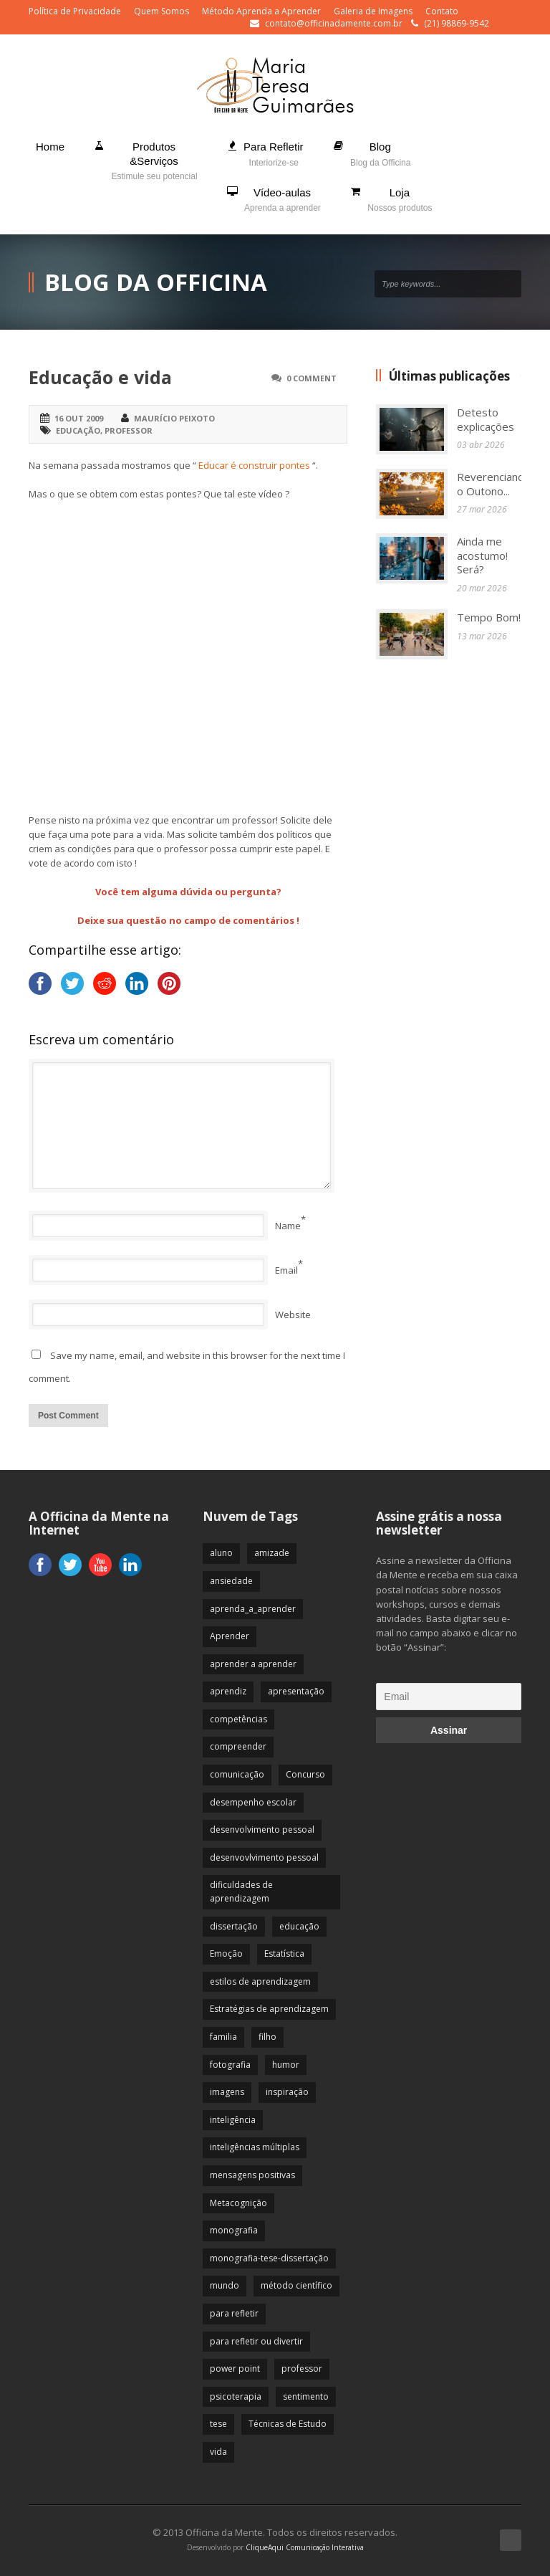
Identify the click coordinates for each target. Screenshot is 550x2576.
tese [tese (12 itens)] (218, 2424)
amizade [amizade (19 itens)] (271, 1553)
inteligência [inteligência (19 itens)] (233, 2120)
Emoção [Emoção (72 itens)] (226, 1953)
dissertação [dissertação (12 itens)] (234, 1926)
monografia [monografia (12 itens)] (234, 2230)
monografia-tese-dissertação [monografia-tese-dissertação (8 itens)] (269, 2258)
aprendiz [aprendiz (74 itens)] (228, 1691)
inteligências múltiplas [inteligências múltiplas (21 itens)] (254, 2147)
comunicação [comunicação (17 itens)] (237, 1774)
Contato (441, 11)
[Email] (448, 1696)
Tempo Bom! (489, 617)
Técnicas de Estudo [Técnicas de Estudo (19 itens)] (288, 2424)
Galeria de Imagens (373, 11)
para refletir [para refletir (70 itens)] (234, 2313)
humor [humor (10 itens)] (285, 2065)
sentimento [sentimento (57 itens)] (306, 2396)
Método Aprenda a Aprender (261, 11)
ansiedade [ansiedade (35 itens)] (231, 1581)
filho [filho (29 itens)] (267, 2037)
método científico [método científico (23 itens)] (296, 2285)
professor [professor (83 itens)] (301, 2368)
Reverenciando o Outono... (494, 483)
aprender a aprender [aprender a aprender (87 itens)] (253, 1664)
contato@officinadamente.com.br (333, 23)
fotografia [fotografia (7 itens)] (230, 2065)
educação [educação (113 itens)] (299, 1926)
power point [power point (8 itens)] (235, 2368)
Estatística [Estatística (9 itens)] (284, 1953)
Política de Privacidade (75, 11)
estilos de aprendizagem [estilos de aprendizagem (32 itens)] (260, 1981)
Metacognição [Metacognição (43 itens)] (238, 2203)
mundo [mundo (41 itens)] (224, 2285)
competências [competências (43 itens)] (238, 1719)
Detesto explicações (485, 419)
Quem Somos (161, 11)
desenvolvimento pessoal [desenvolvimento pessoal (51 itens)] (262, 1829)
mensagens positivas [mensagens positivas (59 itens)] (252, 2175)
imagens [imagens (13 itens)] (227, 2092)
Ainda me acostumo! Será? (482, 555)
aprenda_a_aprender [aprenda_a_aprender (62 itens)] (253, 1609)
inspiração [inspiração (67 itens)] (287, 2092)
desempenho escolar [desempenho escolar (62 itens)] (253, 1802)
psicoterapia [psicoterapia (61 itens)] (235, 2396)
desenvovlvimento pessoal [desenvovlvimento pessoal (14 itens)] (264, 1857)
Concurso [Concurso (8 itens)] (305, 1774)
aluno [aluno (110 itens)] (221, 1553)
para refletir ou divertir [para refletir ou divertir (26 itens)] (256, 2341)
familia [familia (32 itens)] (223, 2037)
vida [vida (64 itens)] (218, 2452)
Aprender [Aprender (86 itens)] (229, 1636)
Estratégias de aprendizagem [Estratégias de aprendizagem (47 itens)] (269, 2009)
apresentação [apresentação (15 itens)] (296, 1691)
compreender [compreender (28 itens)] (238, 1746)
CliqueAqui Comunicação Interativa (305, 2547)
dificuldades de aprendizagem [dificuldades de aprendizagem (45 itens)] (241, 1891)
